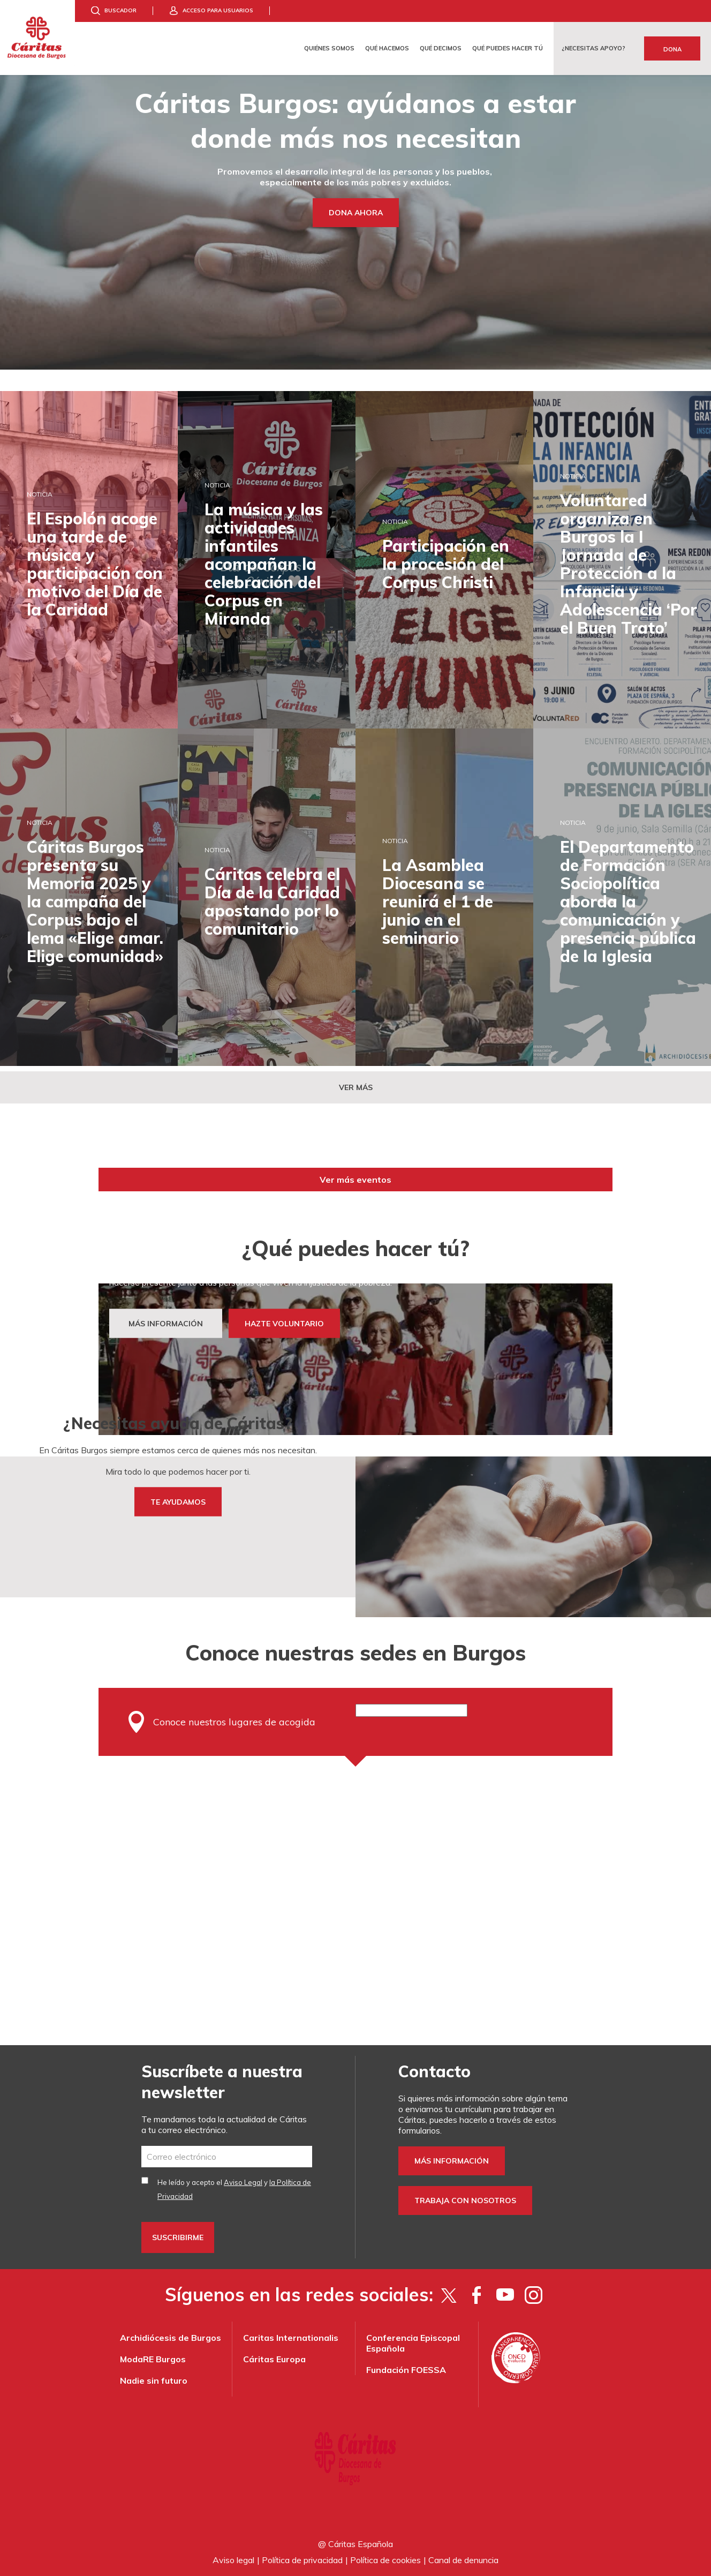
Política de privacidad (302, 2560)
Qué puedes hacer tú (507, 48)
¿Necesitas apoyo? (593, 48)
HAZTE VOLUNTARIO (284, 1323)
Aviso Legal (243, 2182)
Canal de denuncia (463, 2560)
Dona (672, 49)
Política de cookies (385, 2560)
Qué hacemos (387, 48)
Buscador (120, 10)
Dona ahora (356, 212)
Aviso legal (233, 2560)
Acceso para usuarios (218, 10)
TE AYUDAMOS (178, 1502)
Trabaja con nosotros (465, 2200)
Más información (451, 2161)
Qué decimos (441, 48)
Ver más (356, 1087)
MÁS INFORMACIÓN (165, 1323)
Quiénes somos (329, 48)
